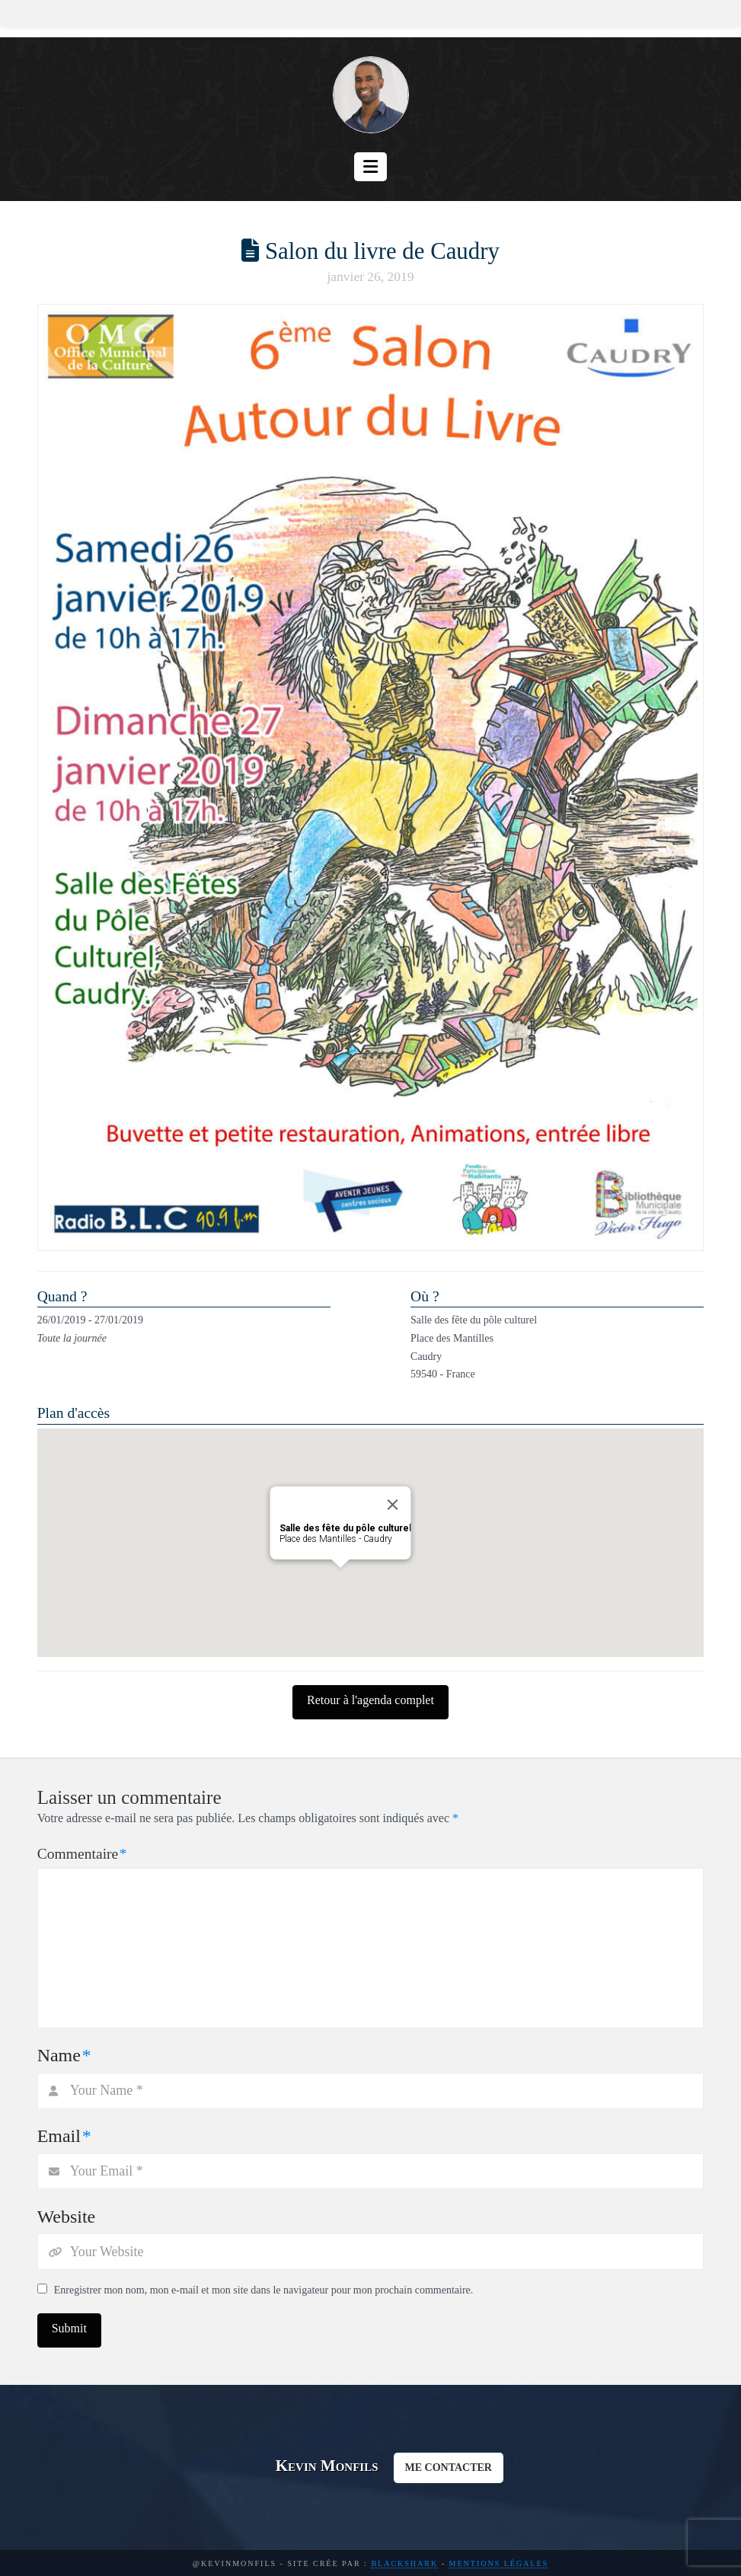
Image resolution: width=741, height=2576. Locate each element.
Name (64, 2055)
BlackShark (404, 2563)
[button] (370, 166)
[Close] (392, 1504)
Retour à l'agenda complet (370, 1699)
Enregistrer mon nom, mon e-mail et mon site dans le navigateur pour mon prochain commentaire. (264, 2290)
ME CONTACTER (448, 2467)
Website (66, 2216)
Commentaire (82, 1854)
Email (64, 2136)
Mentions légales (499, 2563)
